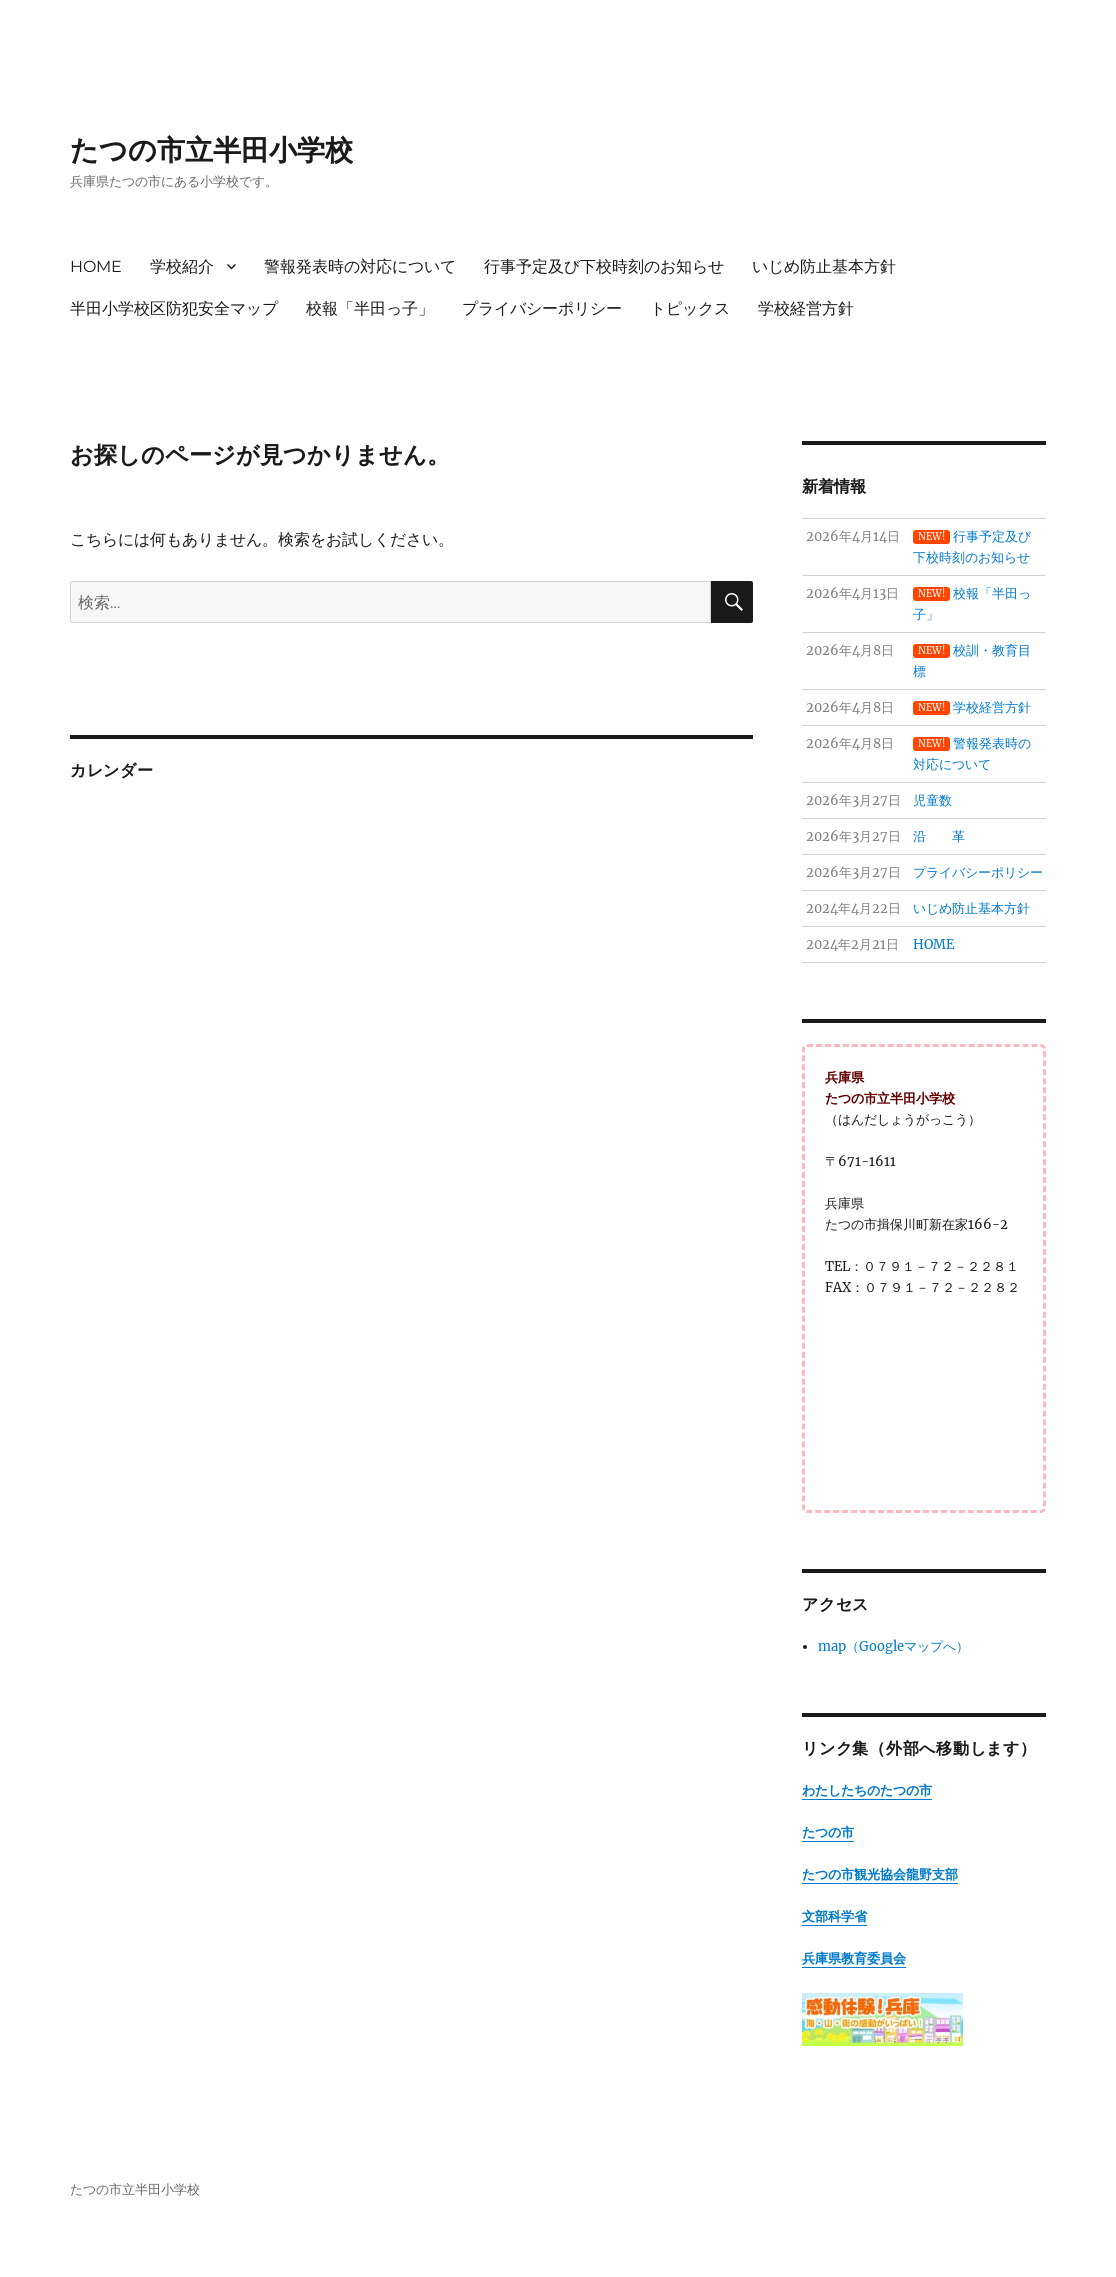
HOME (96, 266)
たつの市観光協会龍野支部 (880, 1874)
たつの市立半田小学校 (211, 150)
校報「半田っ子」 (370, 308)
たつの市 (828, 1832)
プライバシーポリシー (542, 308)
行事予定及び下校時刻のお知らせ (604, 266)
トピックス (690, 308)
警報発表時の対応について (360, 266)
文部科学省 (834, 1916)
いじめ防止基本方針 (824, 266)
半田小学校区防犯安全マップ (174, 308)
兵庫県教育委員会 (854, 1958)
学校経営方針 (806, 308)
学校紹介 (182, 266)
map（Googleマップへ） (893, 1646)
